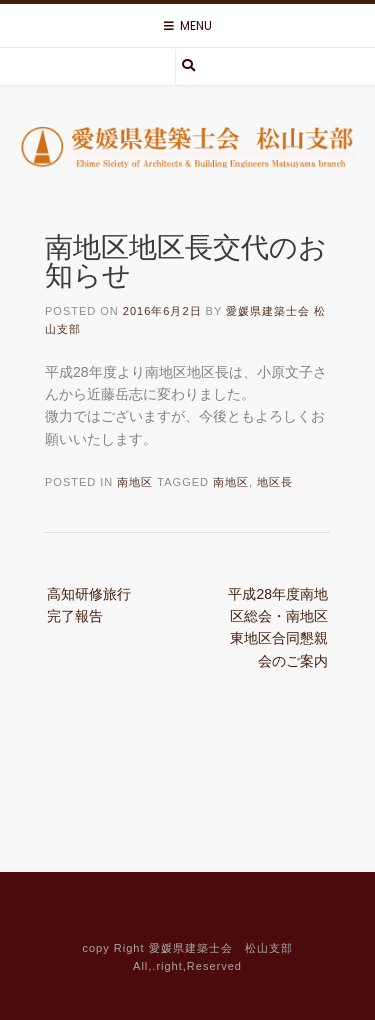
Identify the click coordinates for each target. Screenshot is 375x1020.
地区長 (275, 482)
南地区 (135, 482)
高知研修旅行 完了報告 (96, 605)
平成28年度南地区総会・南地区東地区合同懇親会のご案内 (278, 627)
